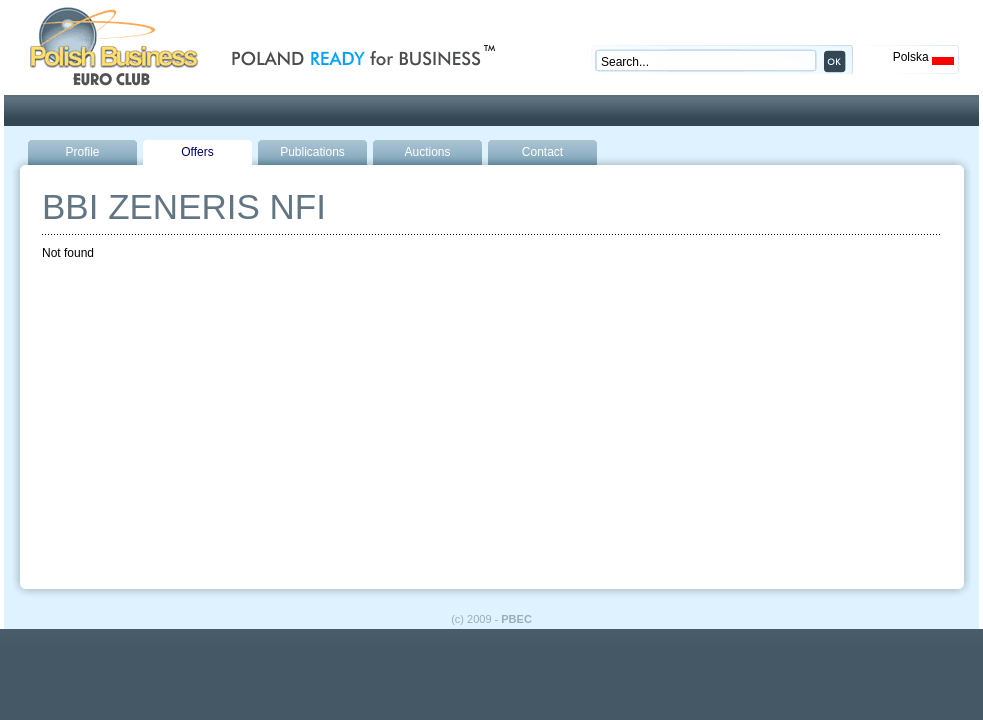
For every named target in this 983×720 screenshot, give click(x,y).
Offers (197, 152)
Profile (82, 152)
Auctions (427, 152)
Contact (542, 152)
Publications (312, 152)
